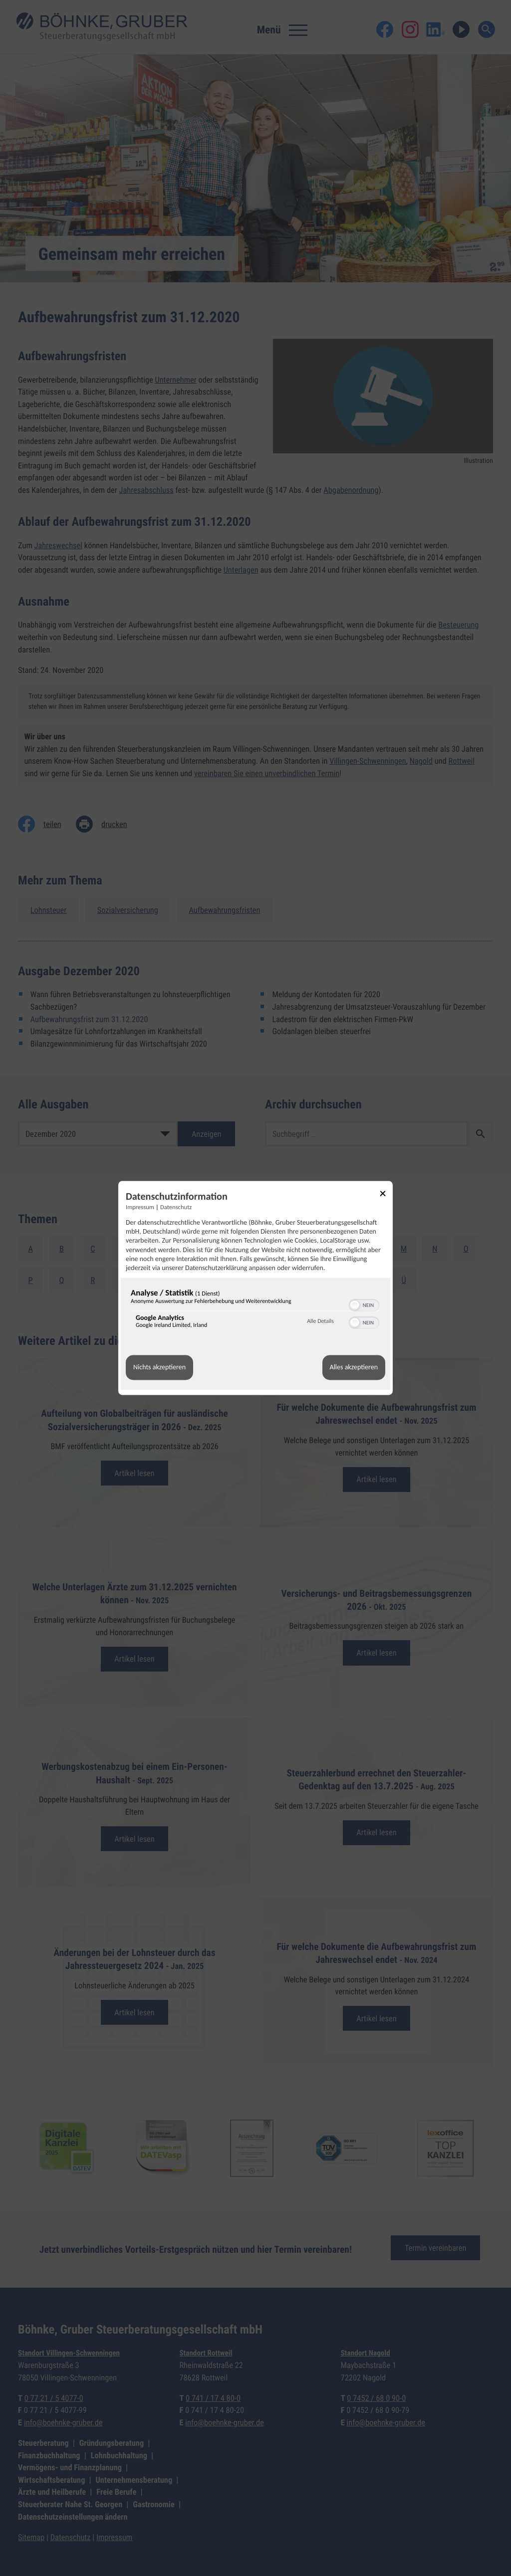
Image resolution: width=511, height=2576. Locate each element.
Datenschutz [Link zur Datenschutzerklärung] (176, 1207)
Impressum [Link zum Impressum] (140, 1207)
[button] (354, 1305)
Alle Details (320, 1321)
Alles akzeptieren (354, 1367)
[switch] (364, 1304)
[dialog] (255, 1288)
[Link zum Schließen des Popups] (386, 1195)
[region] (255, 1311)
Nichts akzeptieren (159, 1367)
